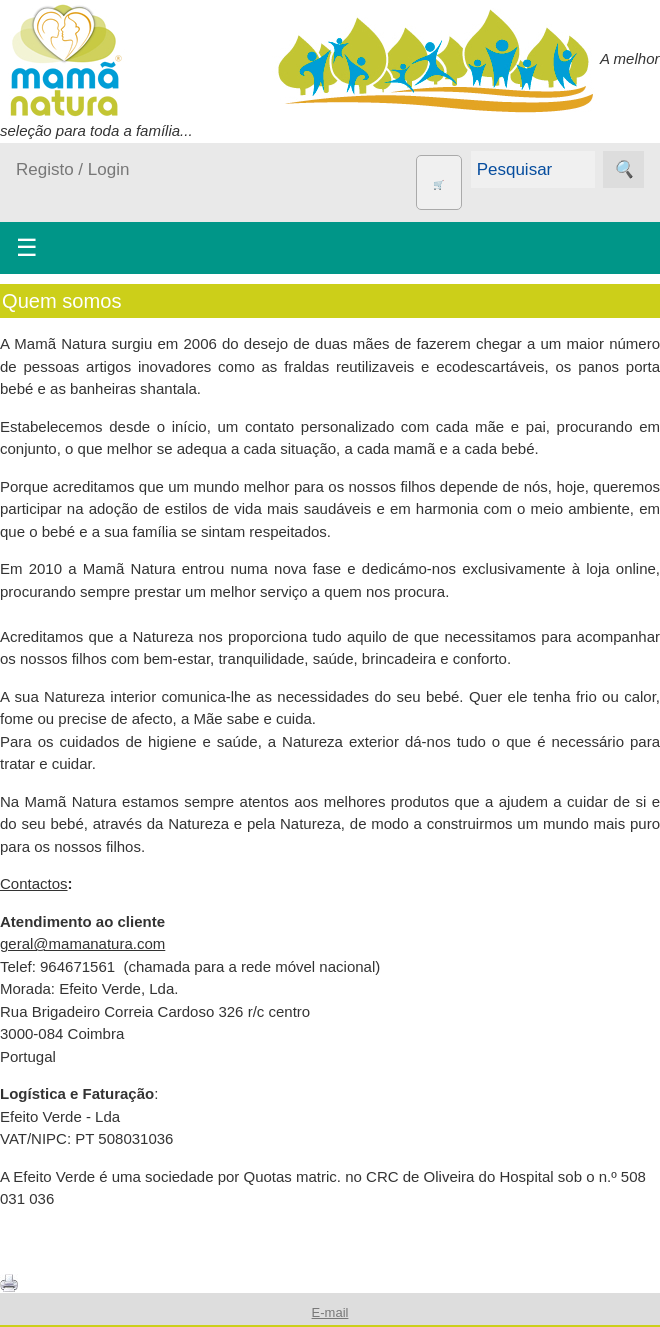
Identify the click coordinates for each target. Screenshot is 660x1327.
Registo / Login (72, 169)
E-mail (330, 1312)
